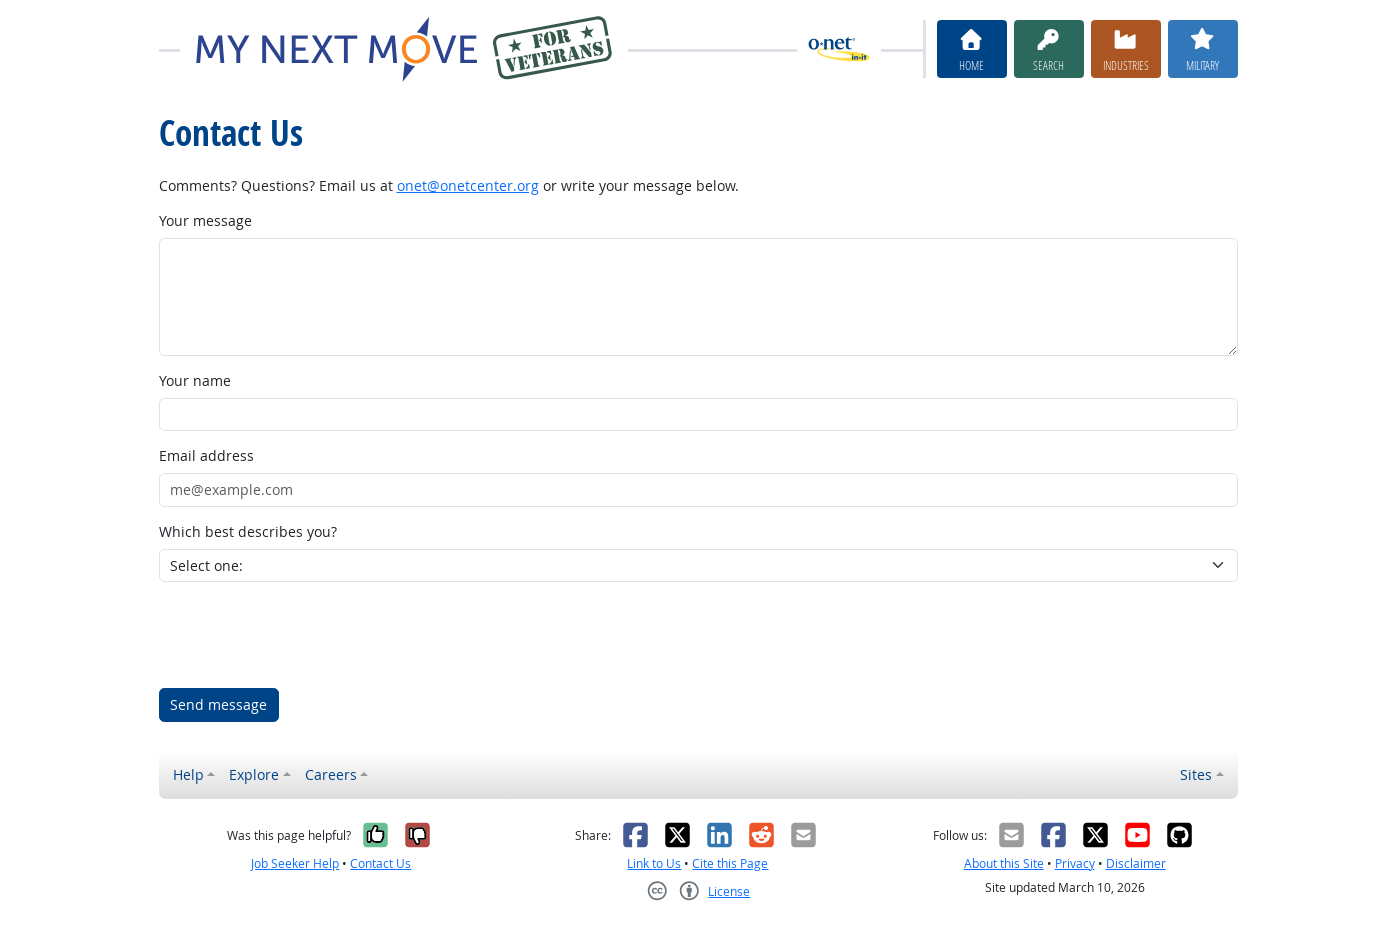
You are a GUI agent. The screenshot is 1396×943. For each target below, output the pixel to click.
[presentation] (311, 635)
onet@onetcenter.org (468, 185)
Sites (1196, 774)
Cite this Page (730, 863)
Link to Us (654, 863)
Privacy (1075, 863)
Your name (195, 380)
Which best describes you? (248, 531)
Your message (205, 220)
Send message (218, 704)
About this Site (1004, 863)
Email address (206, 455)
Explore (254, 774)
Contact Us (380, 863)
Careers (331, 774)
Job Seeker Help (295, 863)
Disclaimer (1136, 863)
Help (188, 774)
